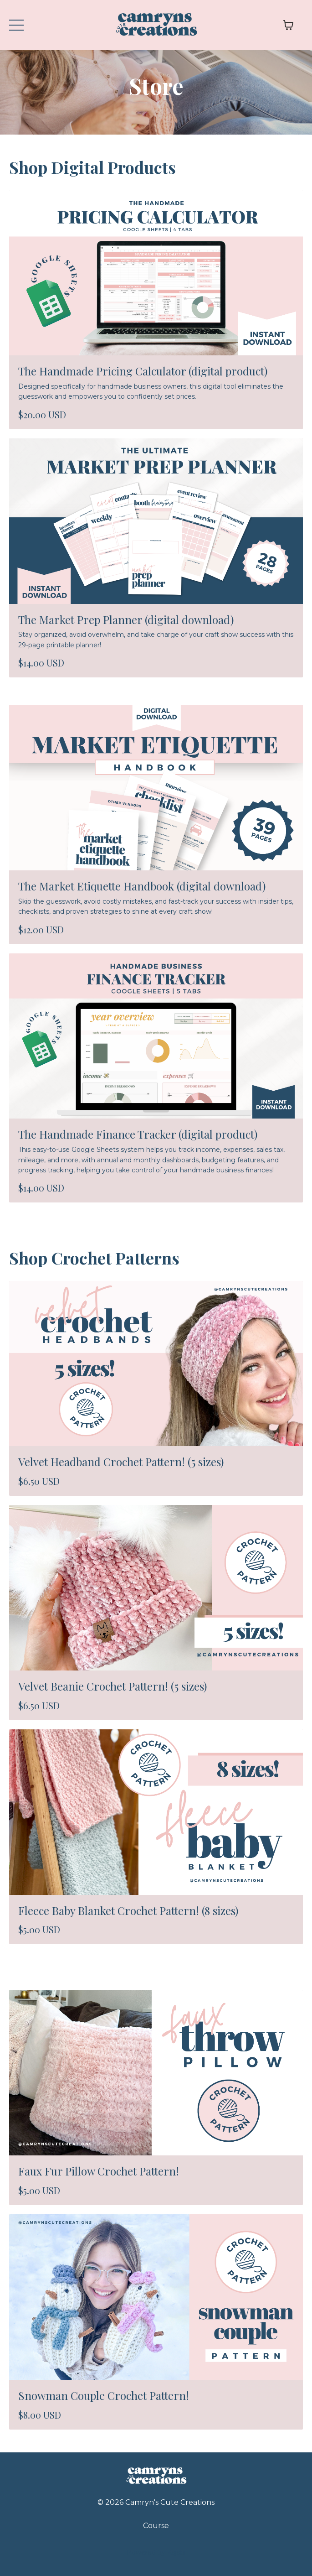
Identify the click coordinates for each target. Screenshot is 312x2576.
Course (156, 2525)
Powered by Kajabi (156, 2552)
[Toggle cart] (288, 25)
